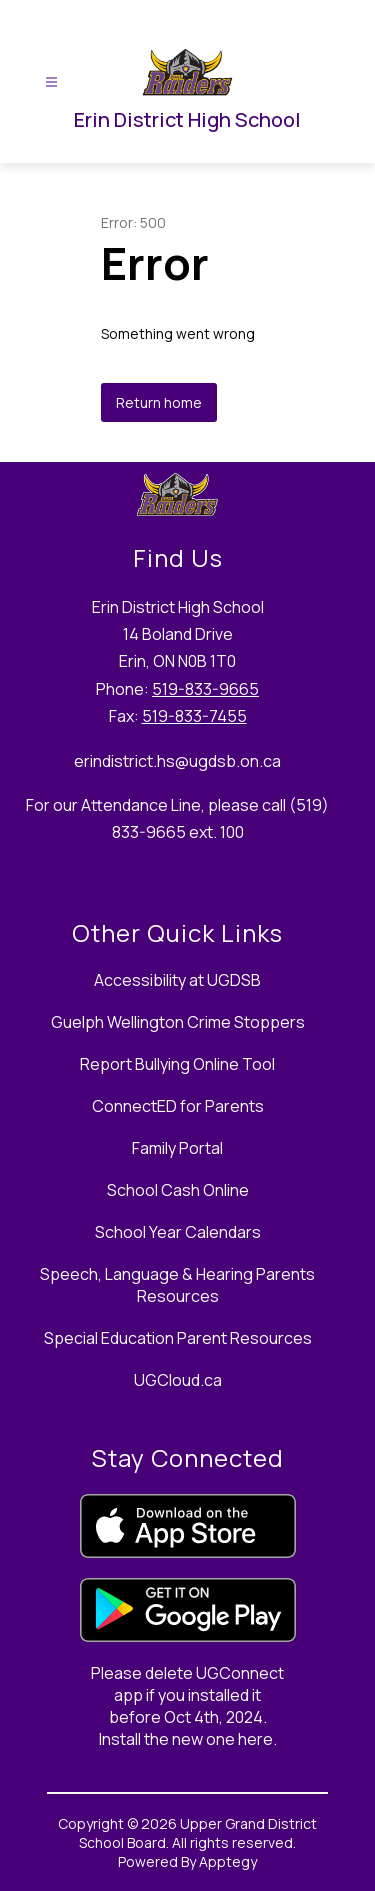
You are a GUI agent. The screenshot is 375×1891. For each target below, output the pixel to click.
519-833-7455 (194, 716)
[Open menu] (51, 82)
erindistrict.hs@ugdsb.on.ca (177, 761)
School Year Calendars (178, 1232)
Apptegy (228, 1861)
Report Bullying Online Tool (177, 1064)
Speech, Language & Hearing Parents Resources (177, 1285)
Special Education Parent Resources (178, 1338)
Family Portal (177, 1148)
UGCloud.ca (178, 1380)
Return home (159, 402)
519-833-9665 (205, 689)
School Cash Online (178, 1190)
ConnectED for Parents (178, 1106)
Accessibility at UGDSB (177, 980)
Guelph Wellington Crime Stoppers (178, 1022)
